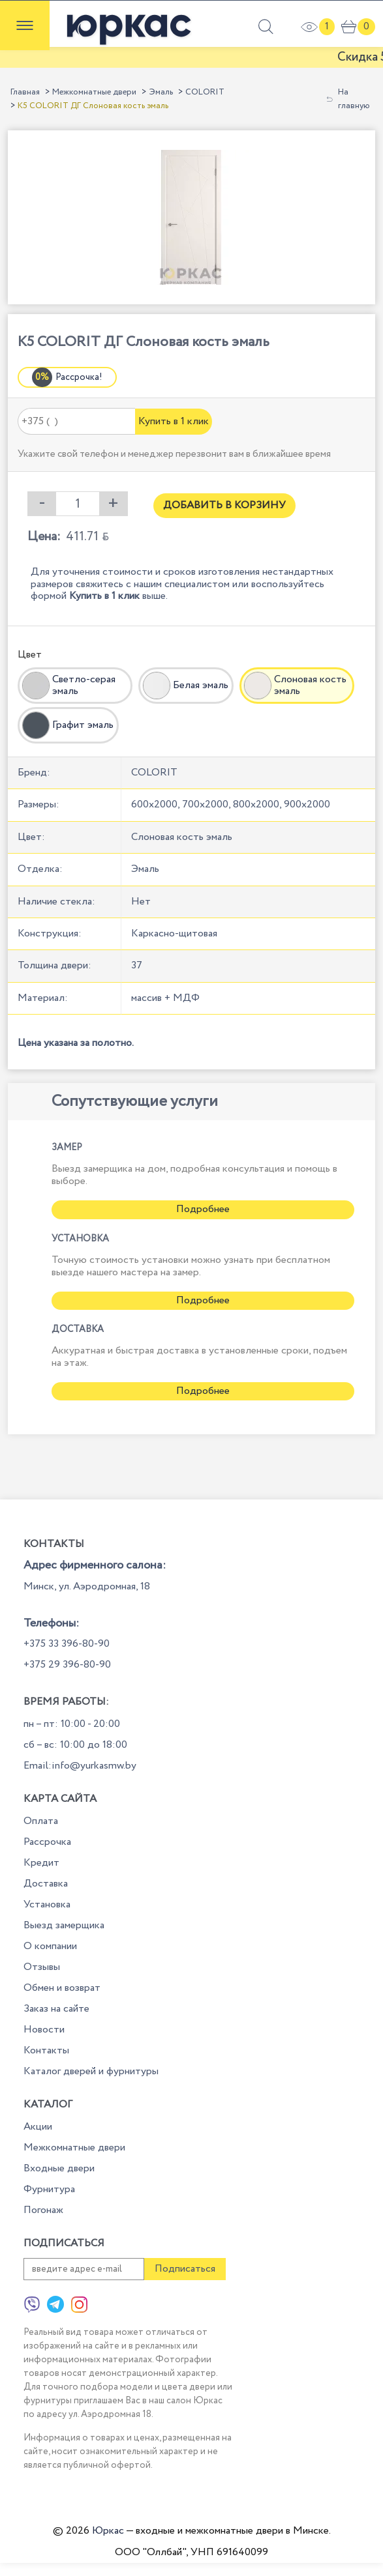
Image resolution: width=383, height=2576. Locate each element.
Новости (44, 2029)
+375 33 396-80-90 (66, 1643)
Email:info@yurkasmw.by (79, 1765)
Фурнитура (49, 2189)
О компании (50, 1946)
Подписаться (185, 2268)
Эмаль (161, 92)
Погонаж (43, 2210)
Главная (25, 92)
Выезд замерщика (63, 1925)
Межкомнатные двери (94, 92)
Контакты (46, 2050)
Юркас (108, 2530)
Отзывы (41, 1967)
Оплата (40, 1821)
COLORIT (204, 92)
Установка (46, 1904)
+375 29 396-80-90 (67, 1664)
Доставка (45, 1883)
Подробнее (203, 1209)
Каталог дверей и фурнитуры (91, 2071)
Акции (37, 2126)
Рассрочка (47, 1841)
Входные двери (59, 2168)
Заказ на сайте (56, 2008)
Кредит (41, 1862)
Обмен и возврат (61, 1987)
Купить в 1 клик (173, 421)
